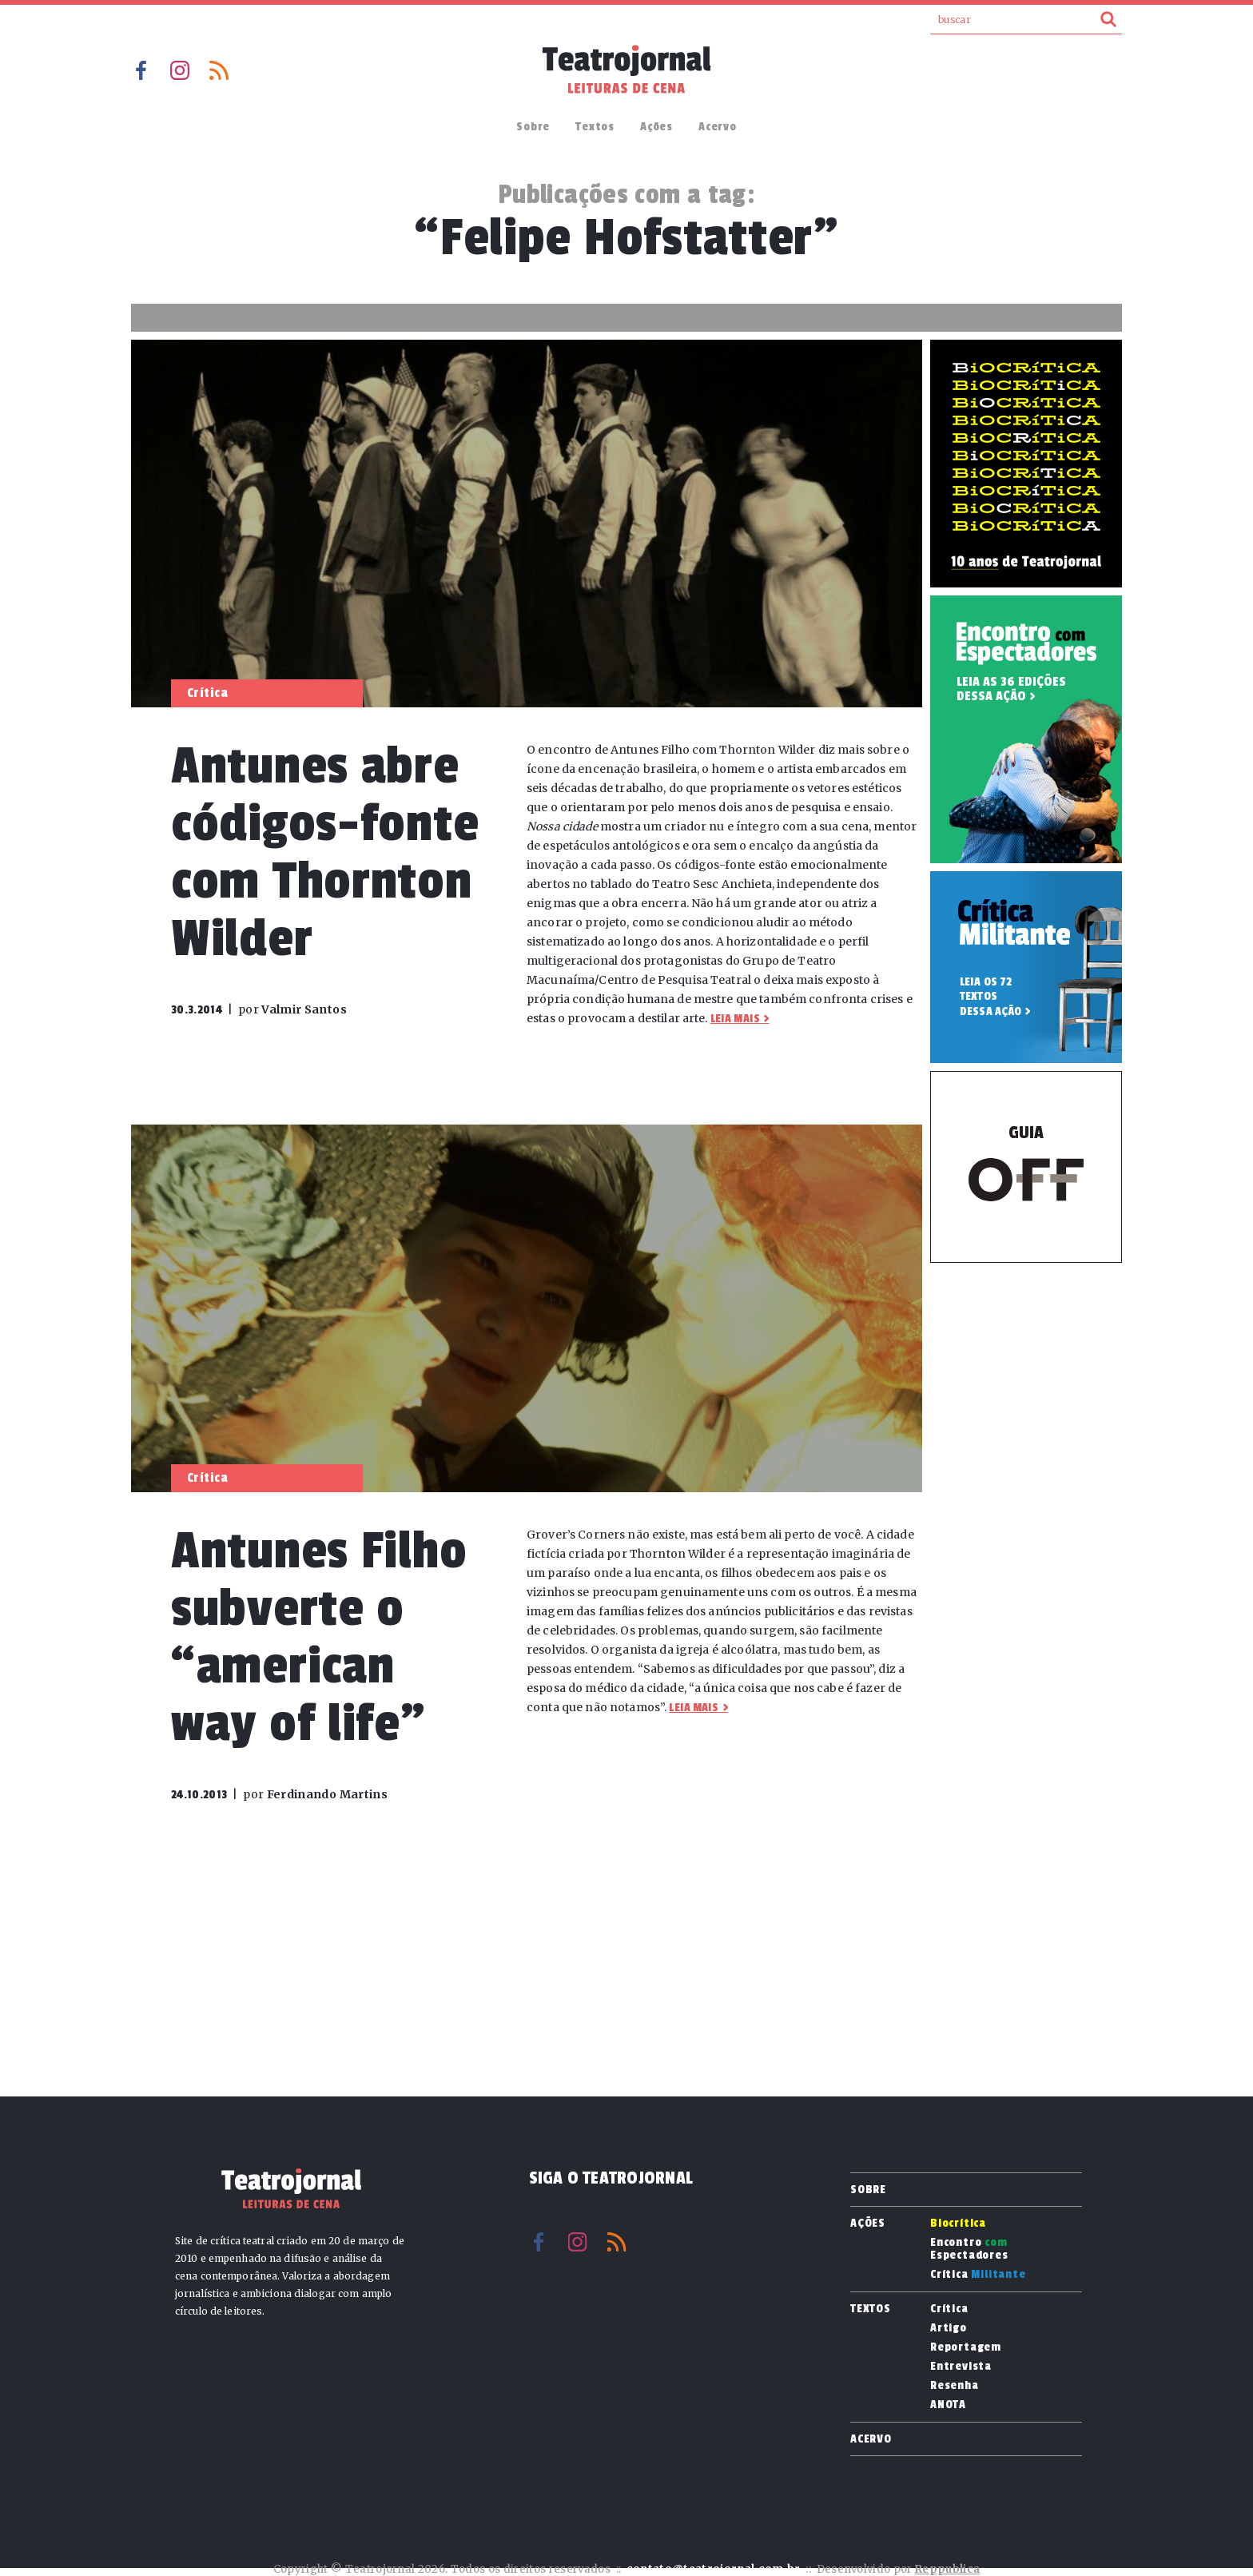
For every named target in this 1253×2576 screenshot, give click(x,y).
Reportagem (965, 2347)
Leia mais (735, 1018)
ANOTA (948, 2405)
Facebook (140, 70)
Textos (595, 126)
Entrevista (961, 2366)
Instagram (179, 70)
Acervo (717, 126)
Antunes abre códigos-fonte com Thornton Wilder (325, 852)
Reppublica (947, 2569)
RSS (219, 70)
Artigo (948, 2328)
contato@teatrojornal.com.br (713, 2569)
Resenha (954, 2385)
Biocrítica (958, 2223)
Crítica (978, 2274)
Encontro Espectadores (969, 2249)
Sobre (533, 126)
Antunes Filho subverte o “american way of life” (319, 1637)
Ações (656, 126)
